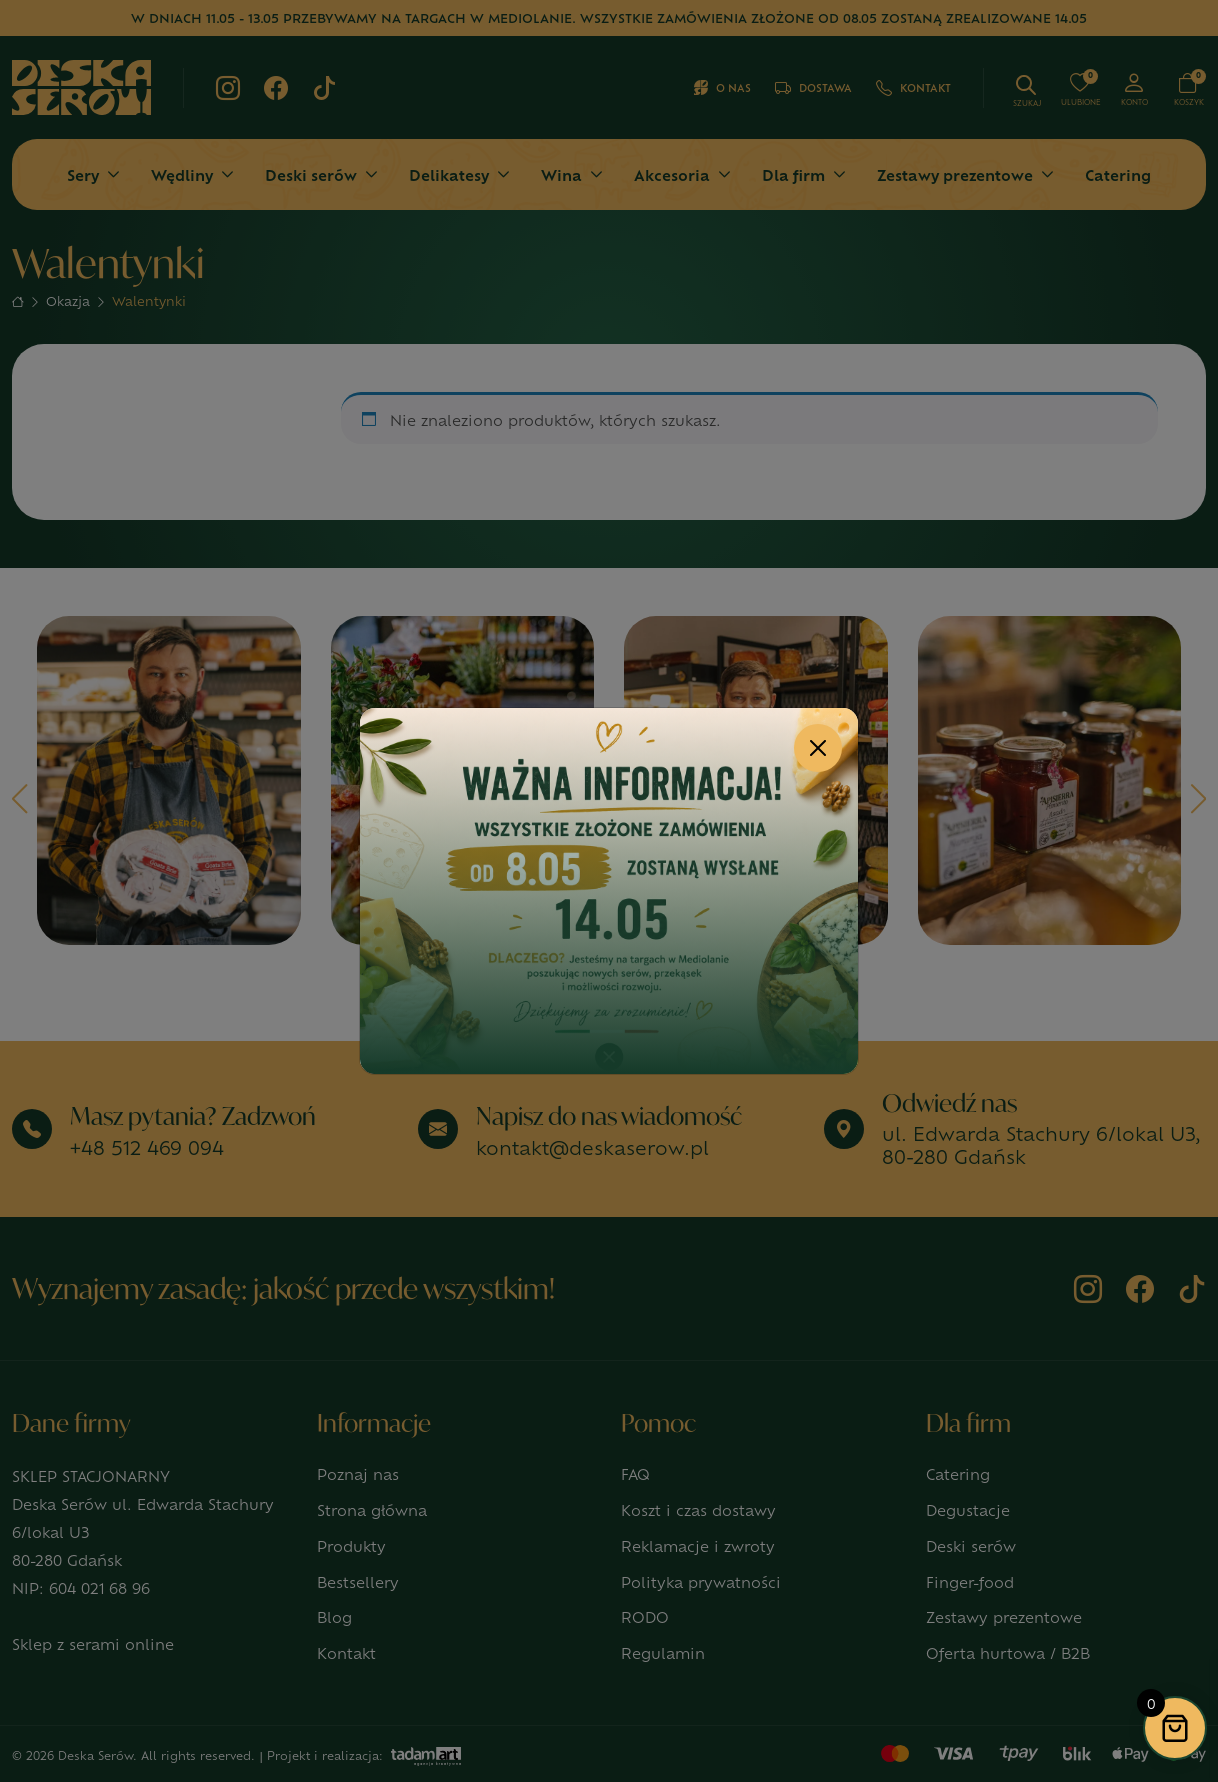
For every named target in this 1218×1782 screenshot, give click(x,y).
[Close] (818, 748)
